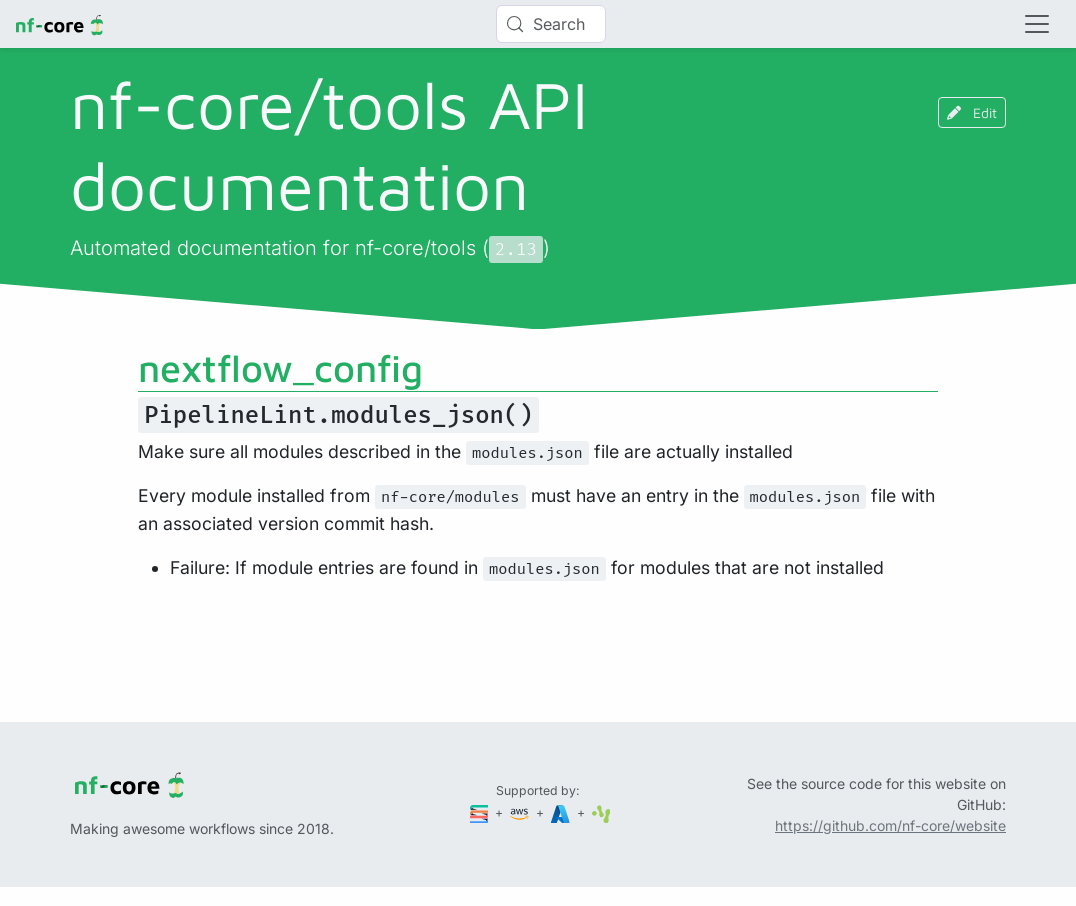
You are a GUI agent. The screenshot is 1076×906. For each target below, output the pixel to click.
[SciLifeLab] (601, 812)
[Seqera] (481, 812)
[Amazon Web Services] (521, 812)
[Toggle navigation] (1037, 24)
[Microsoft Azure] (562, 812)
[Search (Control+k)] (551, 24)
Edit (972, 112)
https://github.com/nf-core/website (890, 825)
